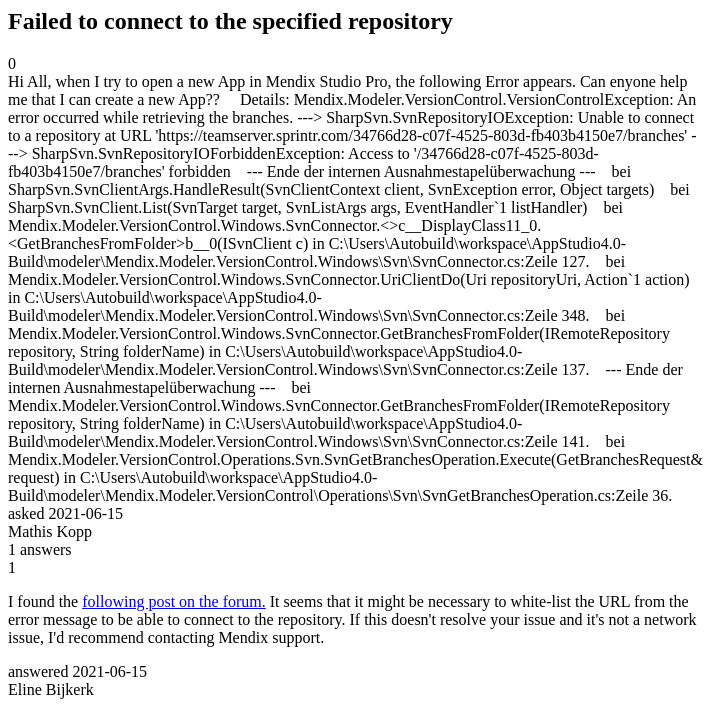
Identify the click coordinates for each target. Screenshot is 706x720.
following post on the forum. (174, 601)
